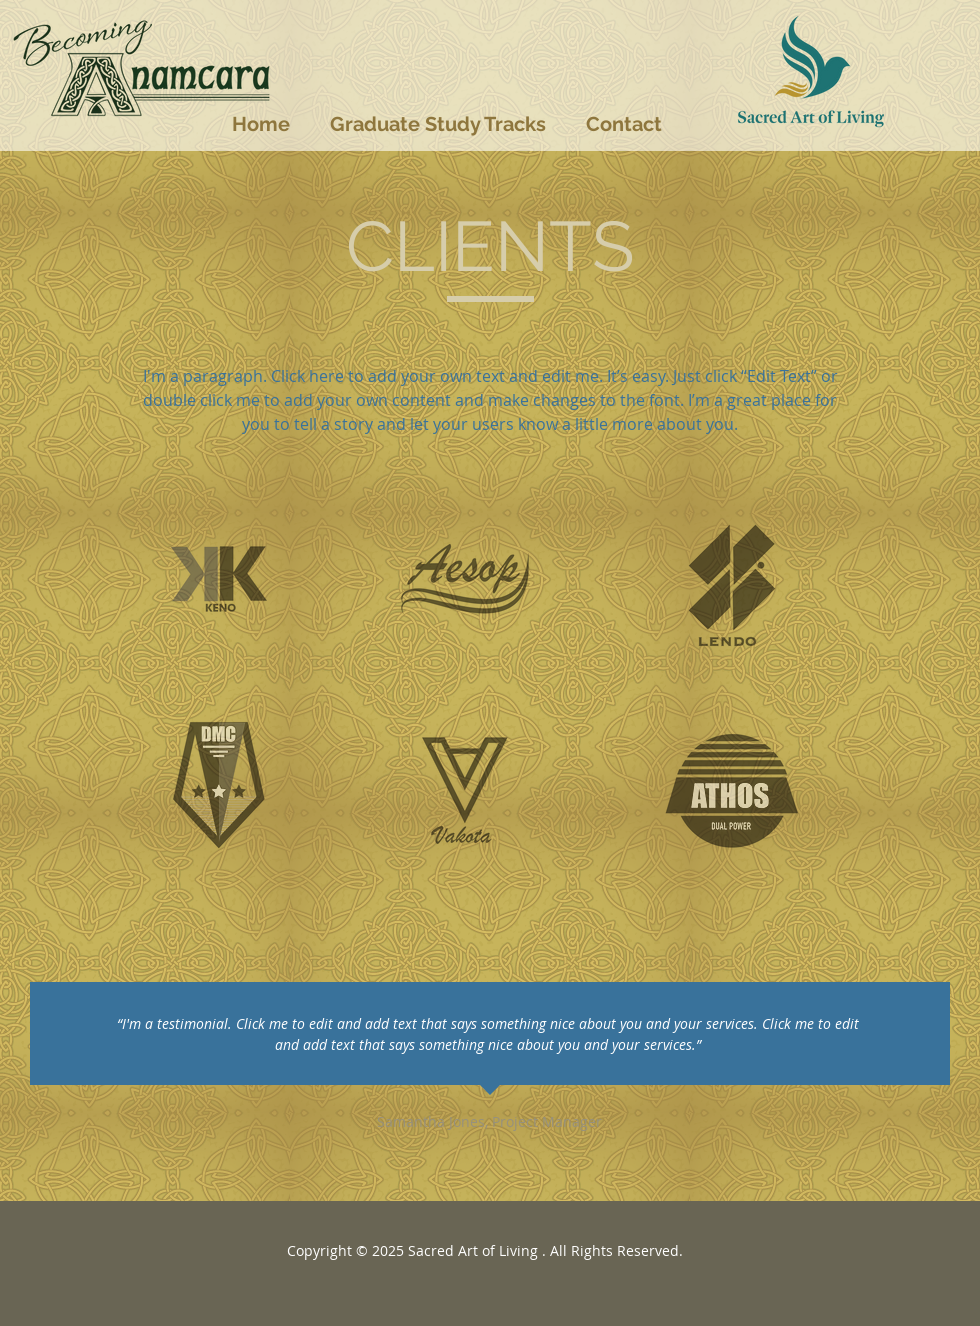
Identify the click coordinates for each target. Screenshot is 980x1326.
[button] (438, 124)
